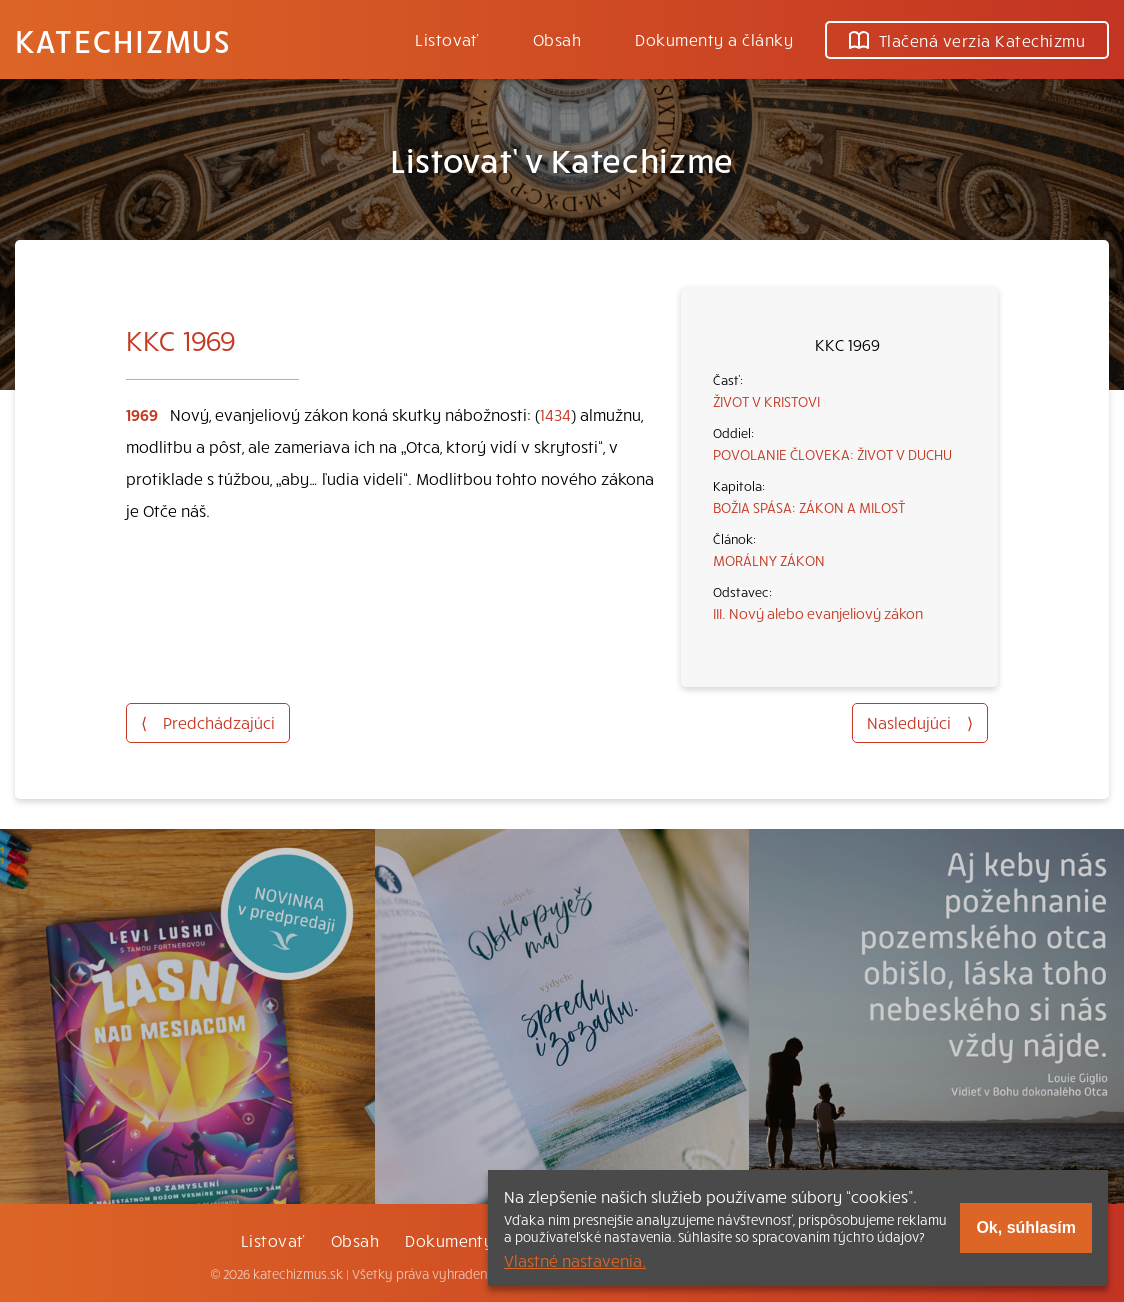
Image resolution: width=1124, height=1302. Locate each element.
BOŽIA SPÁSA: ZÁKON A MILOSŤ (809, 507)
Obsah (557, 39)
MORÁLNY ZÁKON (769, 560)
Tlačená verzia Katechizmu (967, 40)
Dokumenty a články (714, 39)
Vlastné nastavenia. (575, 1260)
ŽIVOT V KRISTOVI (766, 401)
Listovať (447, 39)
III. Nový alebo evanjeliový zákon (818, 613)
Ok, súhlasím (1026, 1227)
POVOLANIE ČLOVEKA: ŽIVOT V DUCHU (832, 454)
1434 (555, 414)
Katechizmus (123, 40)
